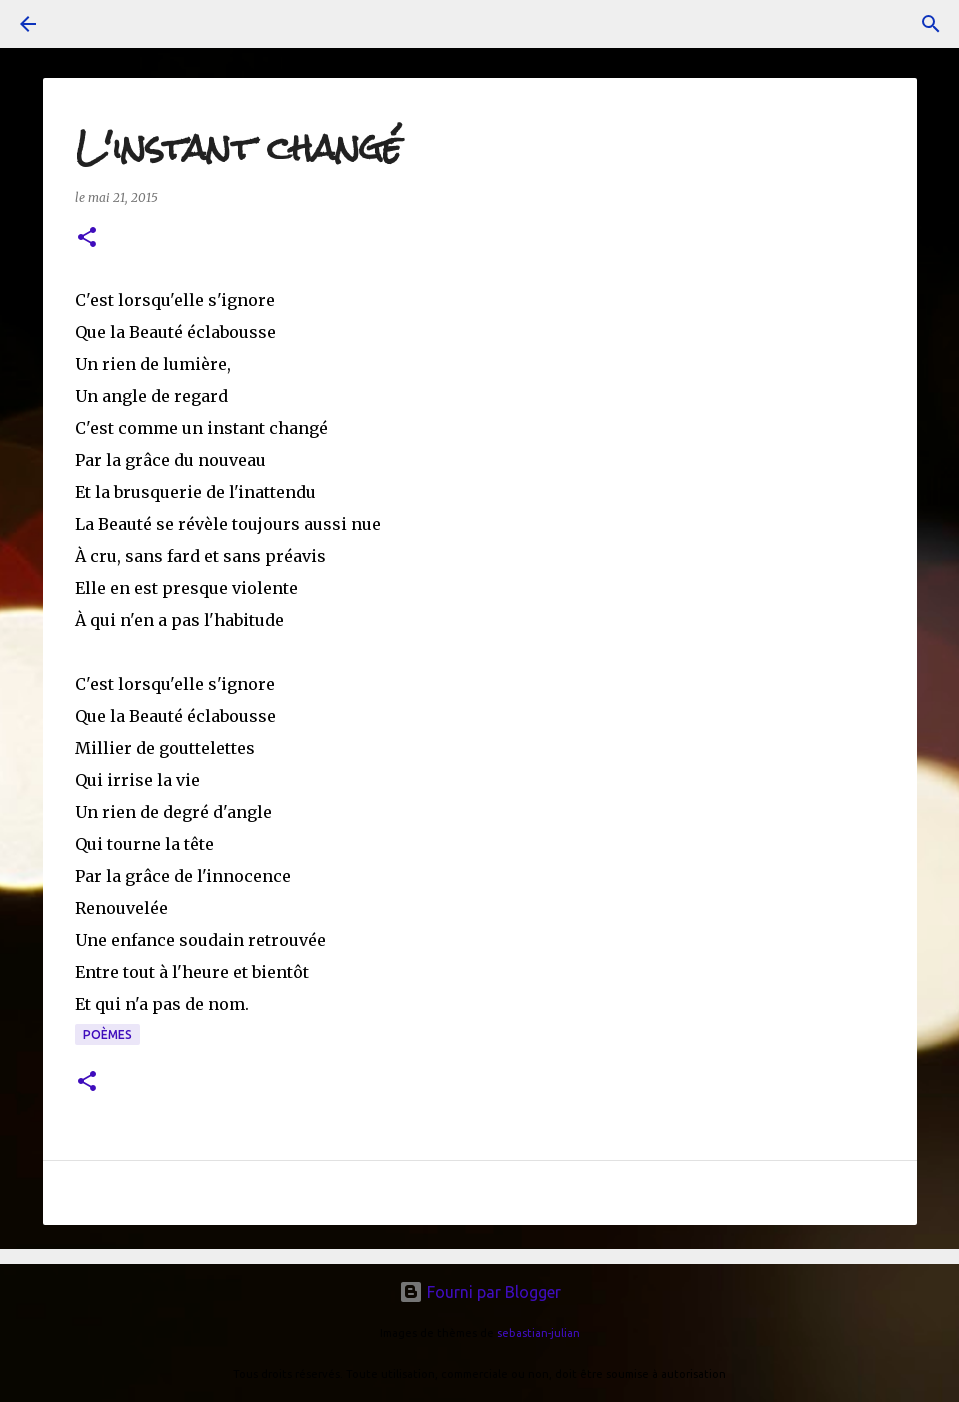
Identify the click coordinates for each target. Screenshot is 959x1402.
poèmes (107, 1034)
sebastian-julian (538, 1333)
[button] (87, 238)
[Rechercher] (931, 24)
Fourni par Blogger (480, 1292)
